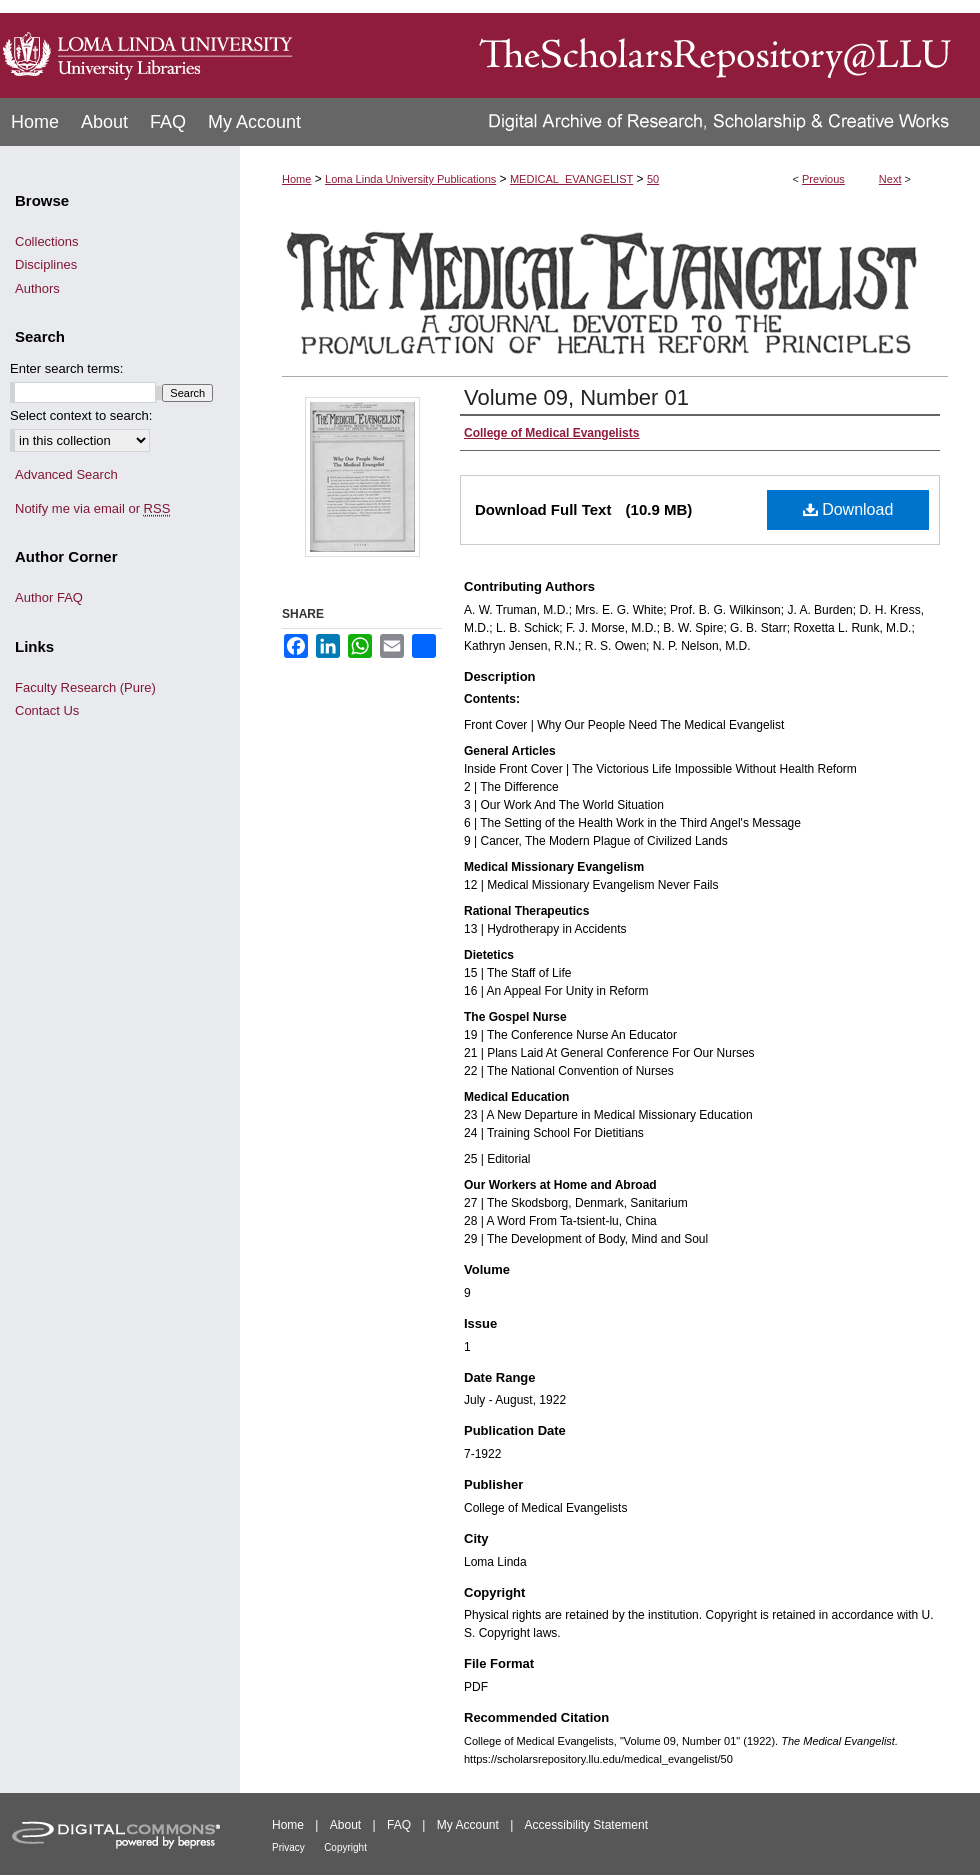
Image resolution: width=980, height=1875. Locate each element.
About (345, 1825)
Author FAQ (49, 597)
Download (848, 509)
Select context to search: (81, 415)
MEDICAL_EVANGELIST (571, 179)
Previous (823, 179)
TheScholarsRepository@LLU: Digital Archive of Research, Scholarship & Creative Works (640, 49)
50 (653, 179)
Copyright (345, 1847)
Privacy (288, 1847)
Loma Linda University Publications (410, 179)
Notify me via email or (92, 509)
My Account (468, 1825)
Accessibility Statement (586, 1825)
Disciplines (46, 264)
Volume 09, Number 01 (576, 397)
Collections (47, 241)
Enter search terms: (66, 368)
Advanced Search (66, 474)
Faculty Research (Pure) (85, 687)
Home (296, 179)
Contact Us (47, 710)
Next (890, 179)
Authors (37, 288)
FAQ (399, 1825)
